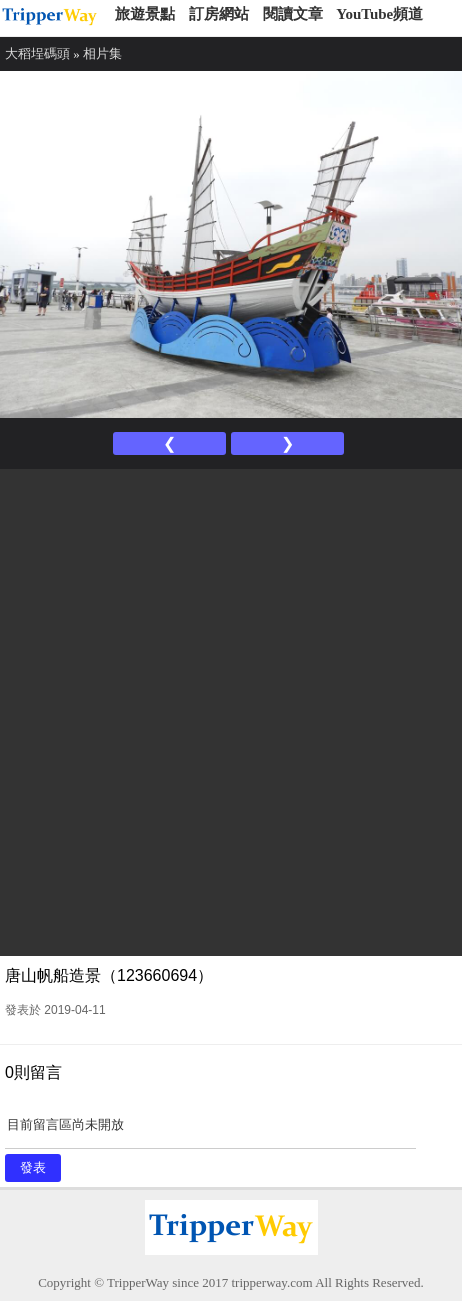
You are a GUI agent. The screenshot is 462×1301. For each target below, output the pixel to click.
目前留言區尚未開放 (210, 1131)
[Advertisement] (231, 710)
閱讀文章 (293, 14)
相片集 (102, 53)
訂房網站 (219, 14)
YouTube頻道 (379, 14)
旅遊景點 (145, 14)
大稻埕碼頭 (37, 53)
